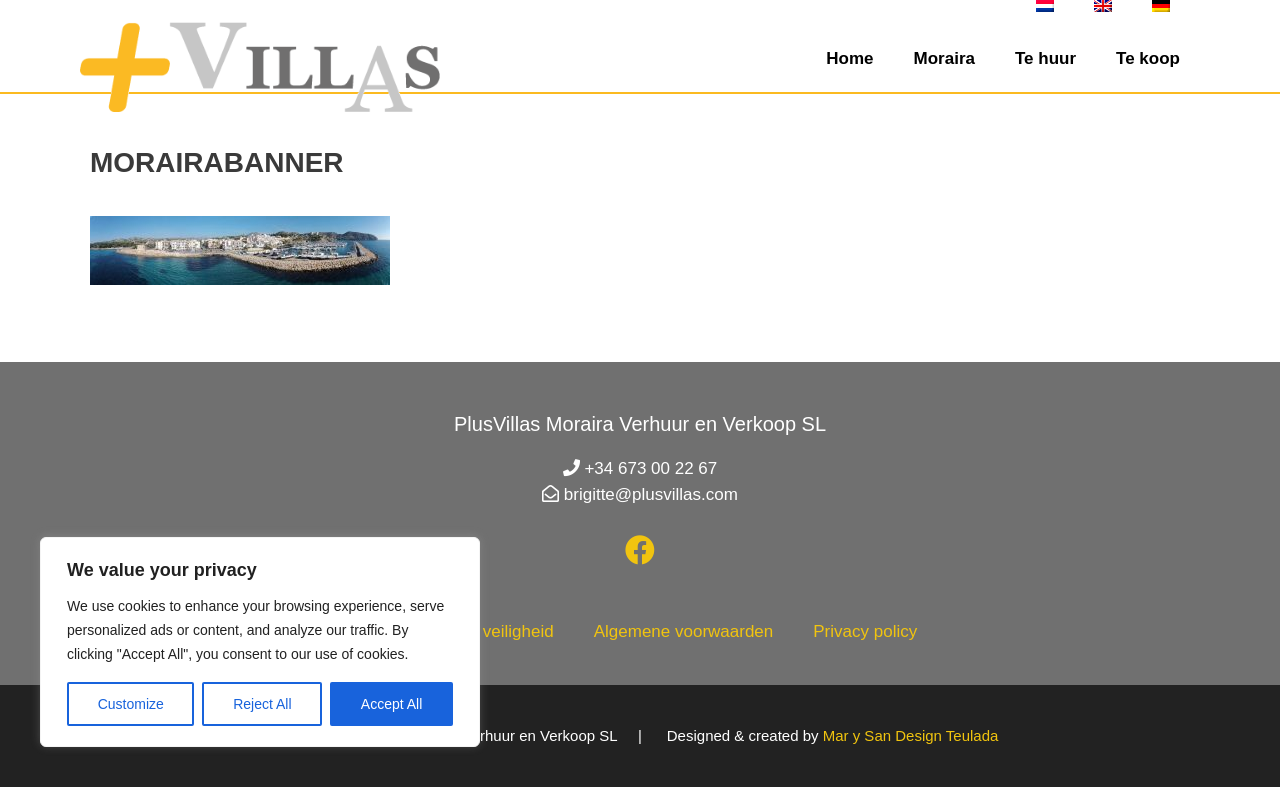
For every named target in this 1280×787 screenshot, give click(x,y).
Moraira (944, 58)
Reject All (262, 704)
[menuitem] (1045, 6)
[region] (260, 642)
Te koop (1148, 58)
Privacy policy (865, 631)
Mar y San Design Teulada (911, 735)
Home (849, 58)
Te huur (1045, 58)
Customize (131, 704)
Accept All (391, 704)
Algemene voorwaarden (684, 631)
